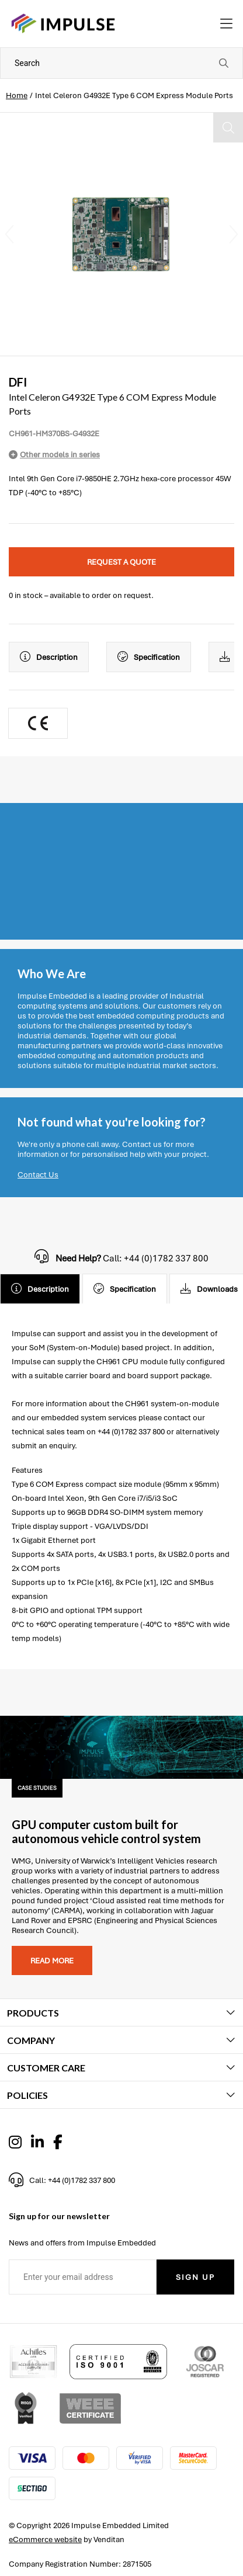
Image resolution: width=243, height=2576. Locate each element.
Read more (52, 1961)
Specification (148, 657)
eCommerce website (45, 2539)
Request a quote (121, 562)
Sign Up (195, 2277)
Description (49, 657)
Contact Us (38, 1175)
